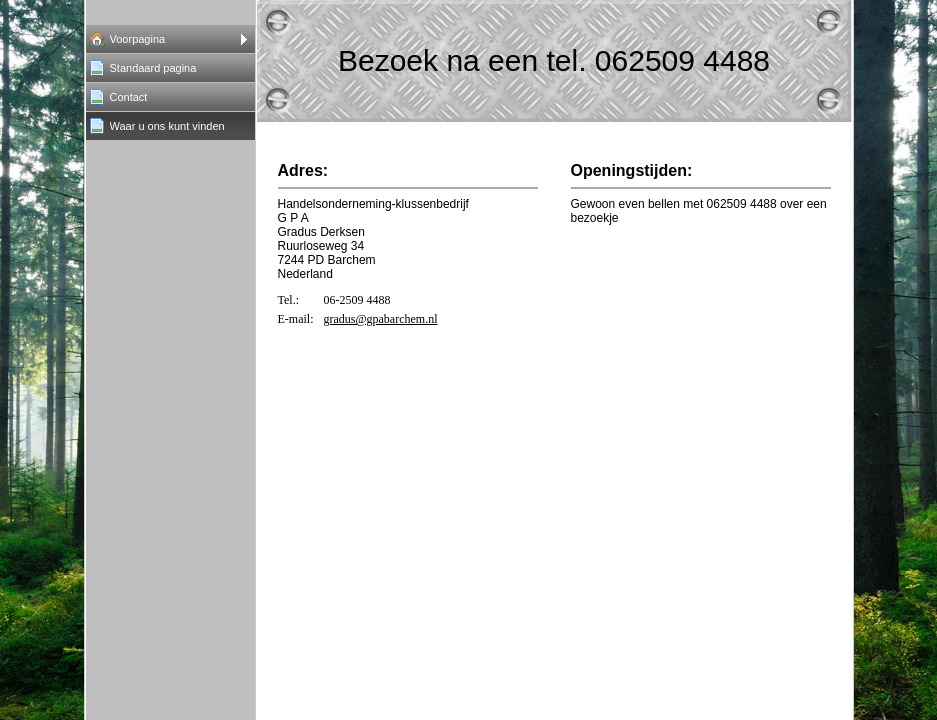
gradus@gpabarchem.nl (381, 319)
